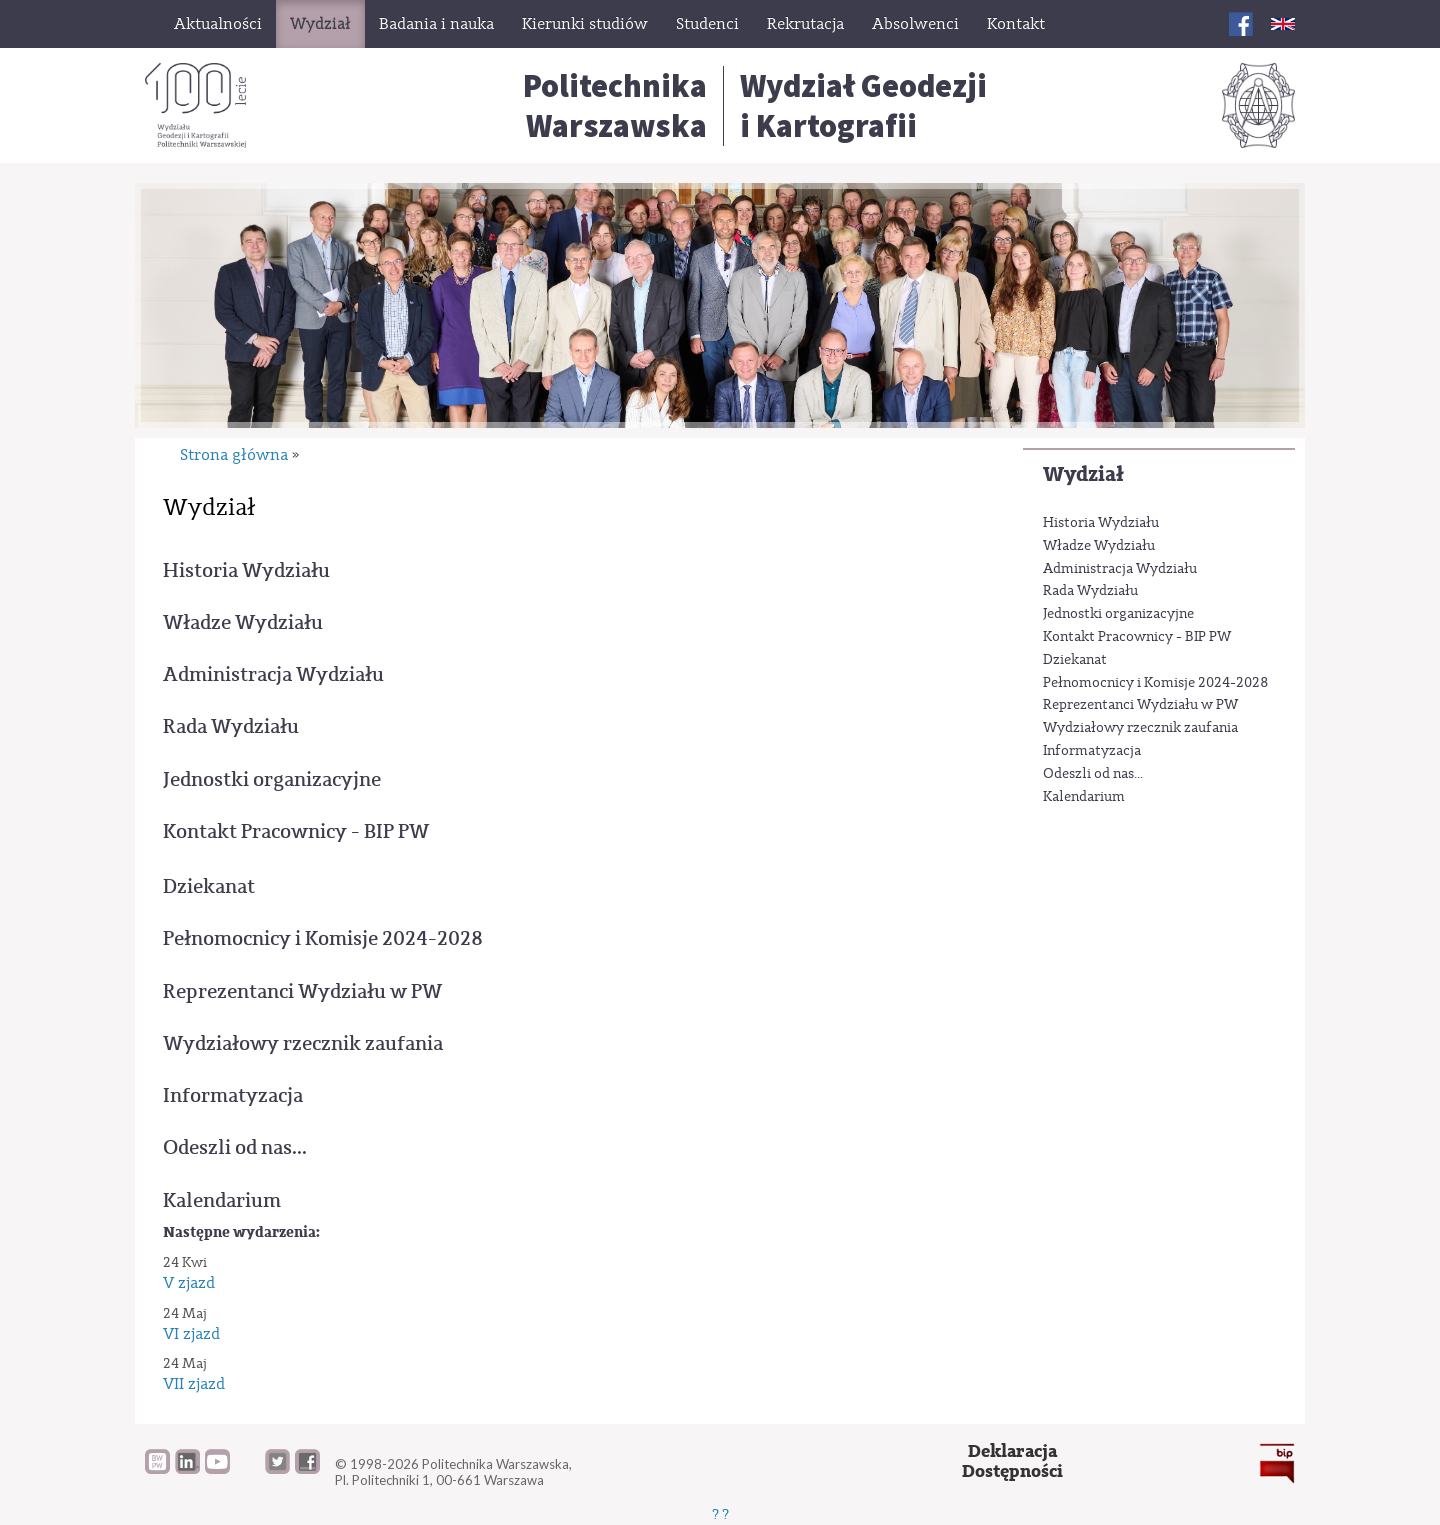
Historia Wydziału (1101, 523)
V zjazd (189, 1283)
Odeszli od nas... (1093, 774)
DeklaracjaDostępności (1012, 1461)
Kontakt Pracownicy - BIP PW (1137, 637)
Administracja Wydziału (1120, 569)
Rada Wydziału (1090, 591)
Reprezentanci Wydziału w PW (1140, 705)
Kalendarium (1084, 797)
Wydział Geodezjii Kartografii (863, 106)
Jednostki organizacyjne (1118, 614)
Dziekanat (1075, 660)
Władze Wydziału (1099, 546)
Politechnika (615, 106)
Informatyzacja (1092, 751)
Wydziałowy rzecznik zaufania (1140, 728)
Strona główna (234, 455)
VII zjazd (194, 1384)
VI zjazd (191, 1334)
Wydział (1083, 474)
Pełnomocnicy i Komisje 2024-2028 (1156, 683)
